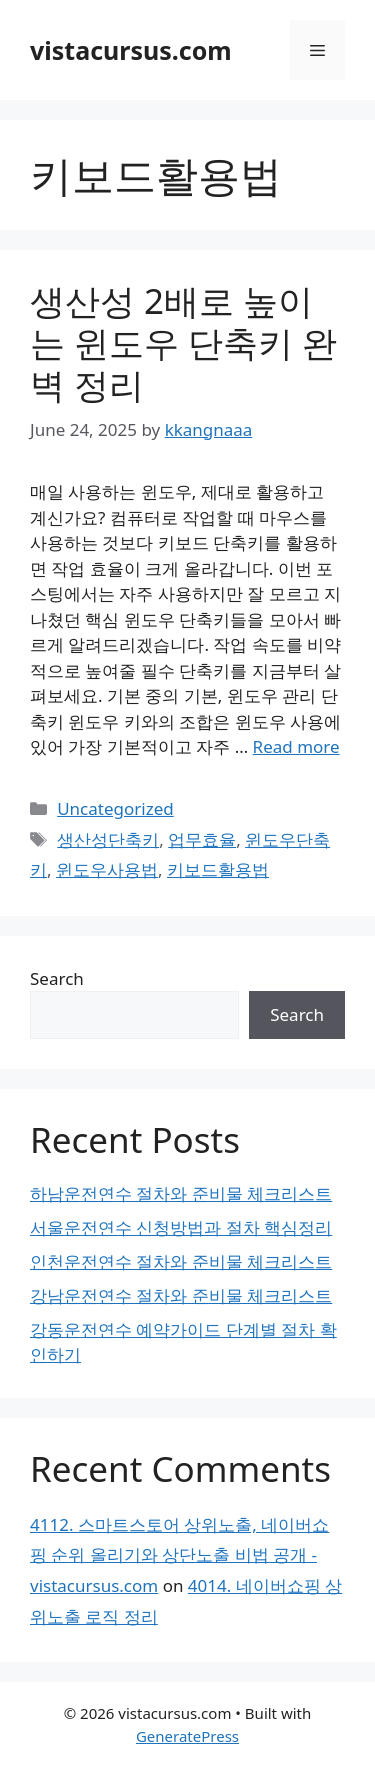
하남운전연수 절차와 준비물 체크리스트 (181, 1193)
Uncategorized (115, 808)
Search (57, 978)
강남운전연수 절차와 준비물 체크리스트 (181, 1295)
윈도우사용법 (107, 869)
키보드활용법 (218, 869)
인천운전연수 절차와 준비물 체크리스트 (181, 1261)
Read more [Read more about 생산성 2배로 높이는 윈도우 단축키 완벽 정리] (296, 746)
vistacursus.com (131, 50)
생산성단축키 (108, 839)
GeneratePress (187, 1736)
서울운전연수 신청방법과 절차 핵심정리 (181, 1227)
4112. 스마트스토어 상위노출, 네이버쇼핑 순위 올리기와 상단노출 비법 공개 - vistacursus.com (179, 1555)
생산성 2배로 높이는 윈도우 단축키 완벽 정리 (183, 342)
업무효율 (202, 839)
